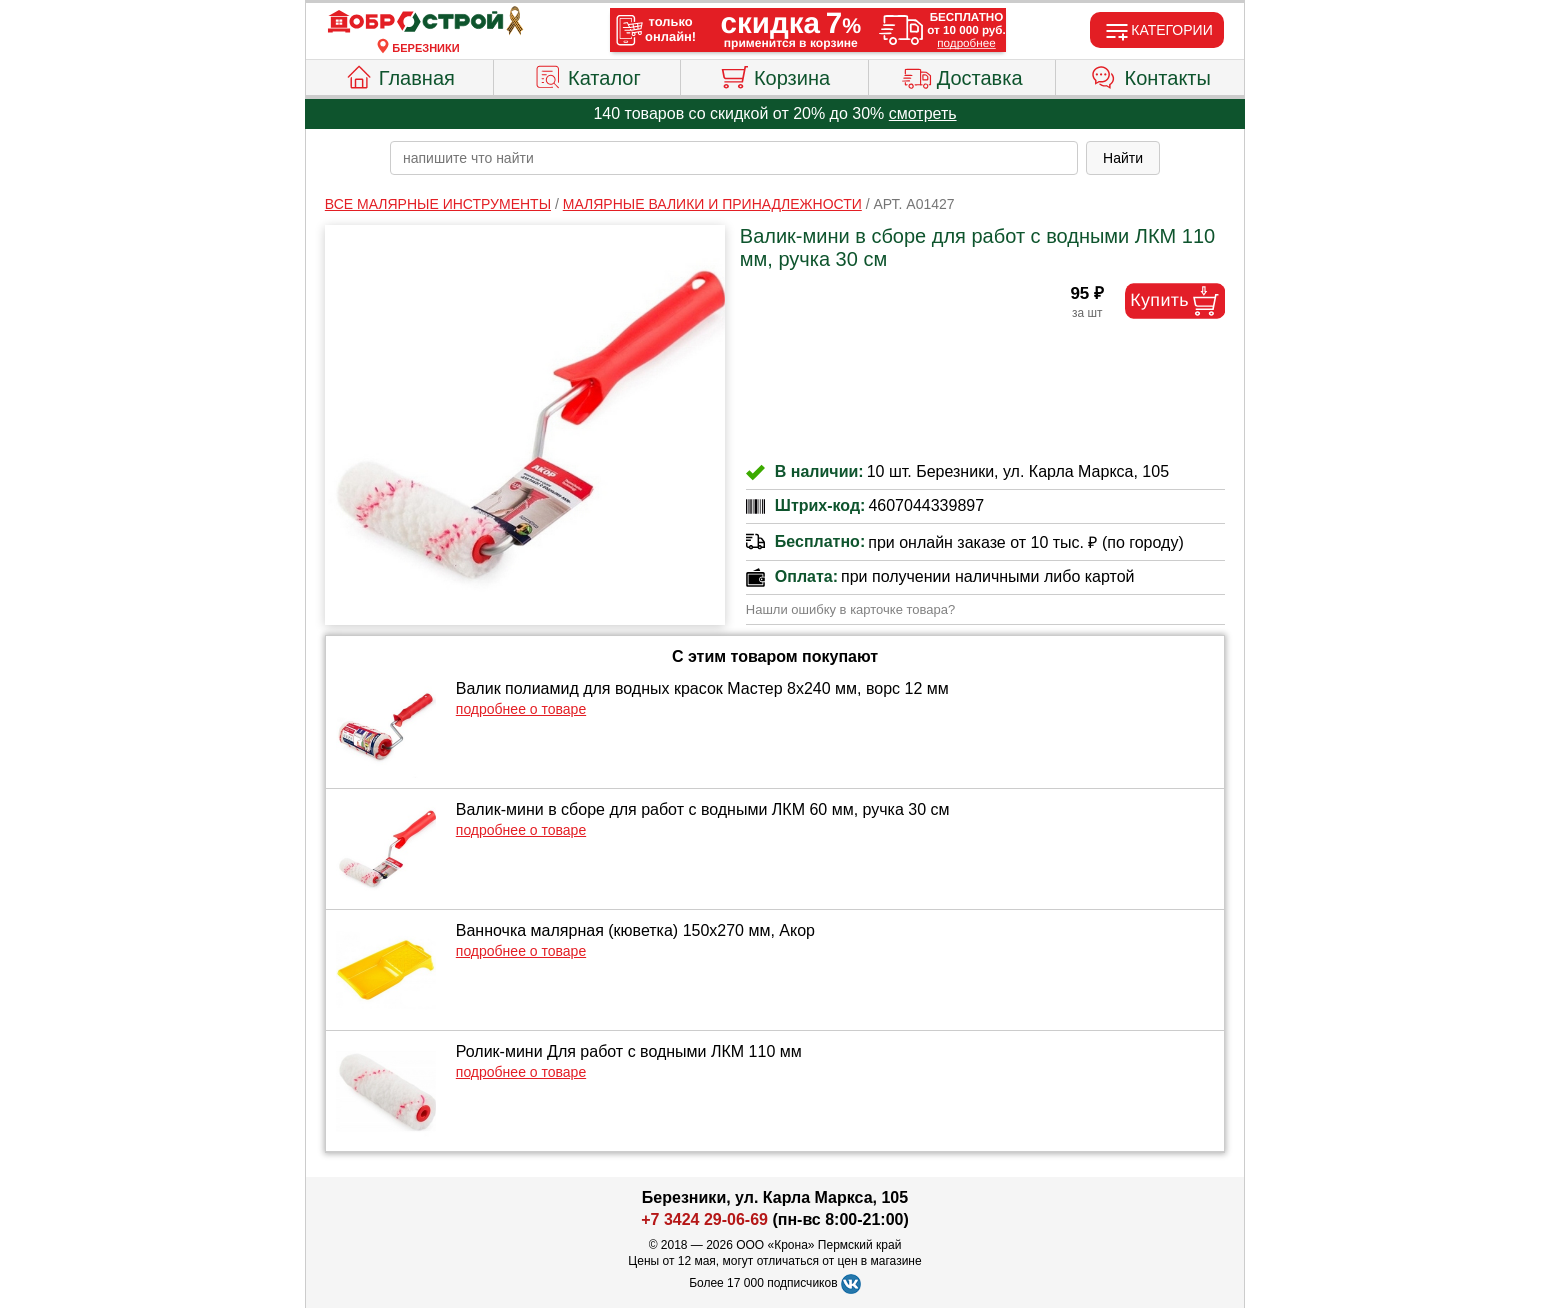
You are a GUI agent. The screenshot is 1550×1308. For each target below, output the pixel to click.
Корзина (774, 75)
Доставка (962, 75)
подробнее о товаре (521, 709)
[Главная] (426, 22)
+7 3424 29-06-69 (704, 1219)
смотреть (923, 113)
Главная (399, 75)
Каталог (587, 75)
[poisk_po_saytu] (734, 158)
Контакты (1150, 75)
